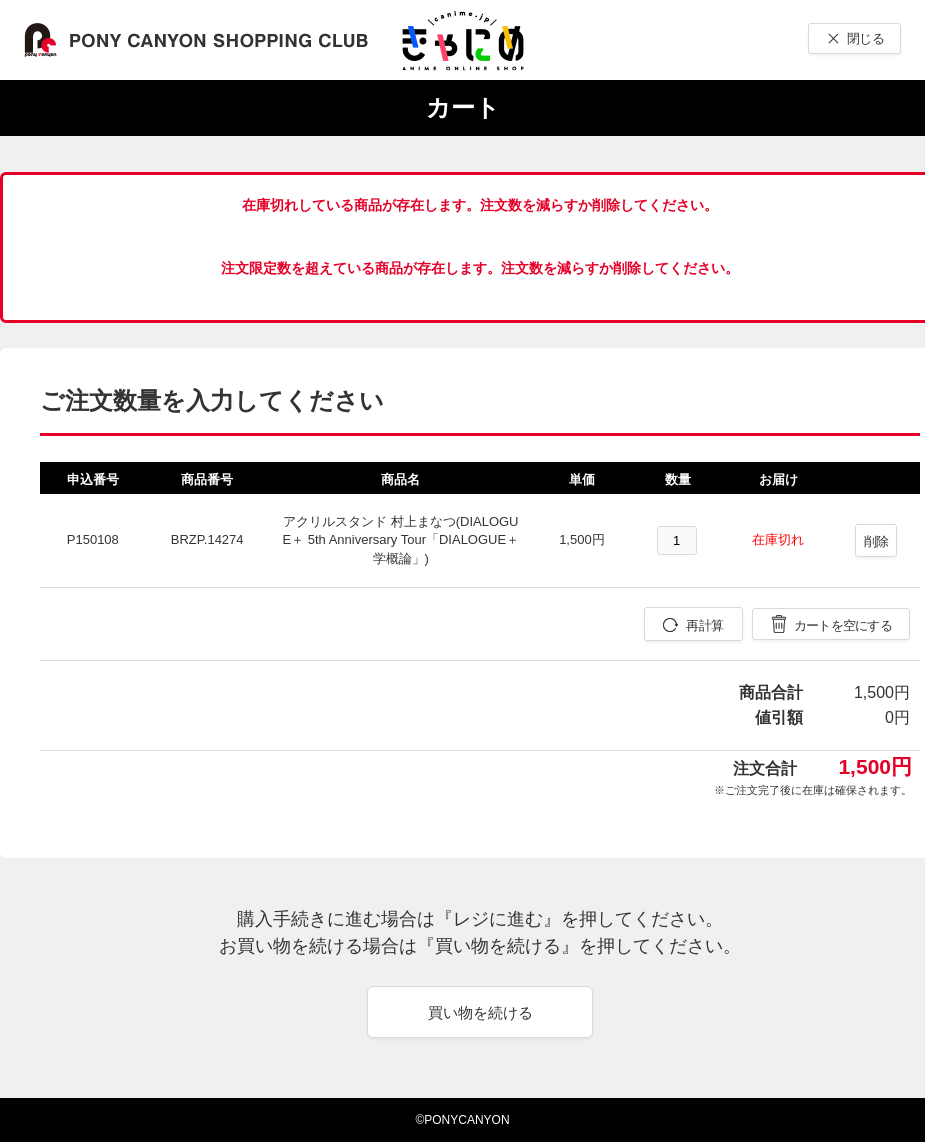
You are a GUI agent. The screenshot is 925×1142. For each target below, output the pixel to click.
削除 (876, 541)
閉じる (865, 38)
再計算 (704, 625)
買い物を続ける (480, 1012)
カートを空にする (843, 625)
